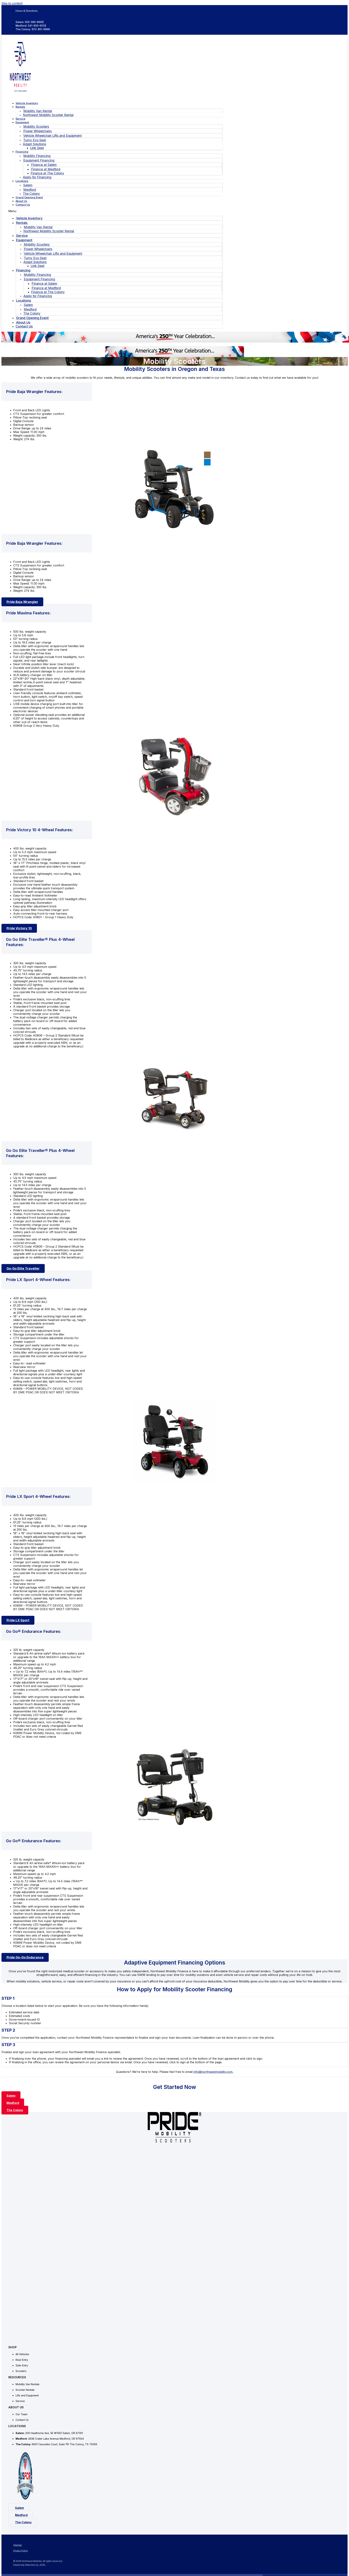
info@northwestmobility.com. (213, 2072)
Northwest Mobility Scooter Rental (48, 115)
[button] (115, 211)
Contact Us (23, 204)
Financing (22, 151)
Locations (22, 180)
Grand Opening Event (29, 197)
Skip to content (11, 3)
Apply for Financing (37, 177)
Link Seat (37, 148)
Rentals (20, 106)
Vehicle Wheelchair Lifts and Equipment (52, 135)
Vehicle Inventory (27, 103)
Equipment (22, 122)
